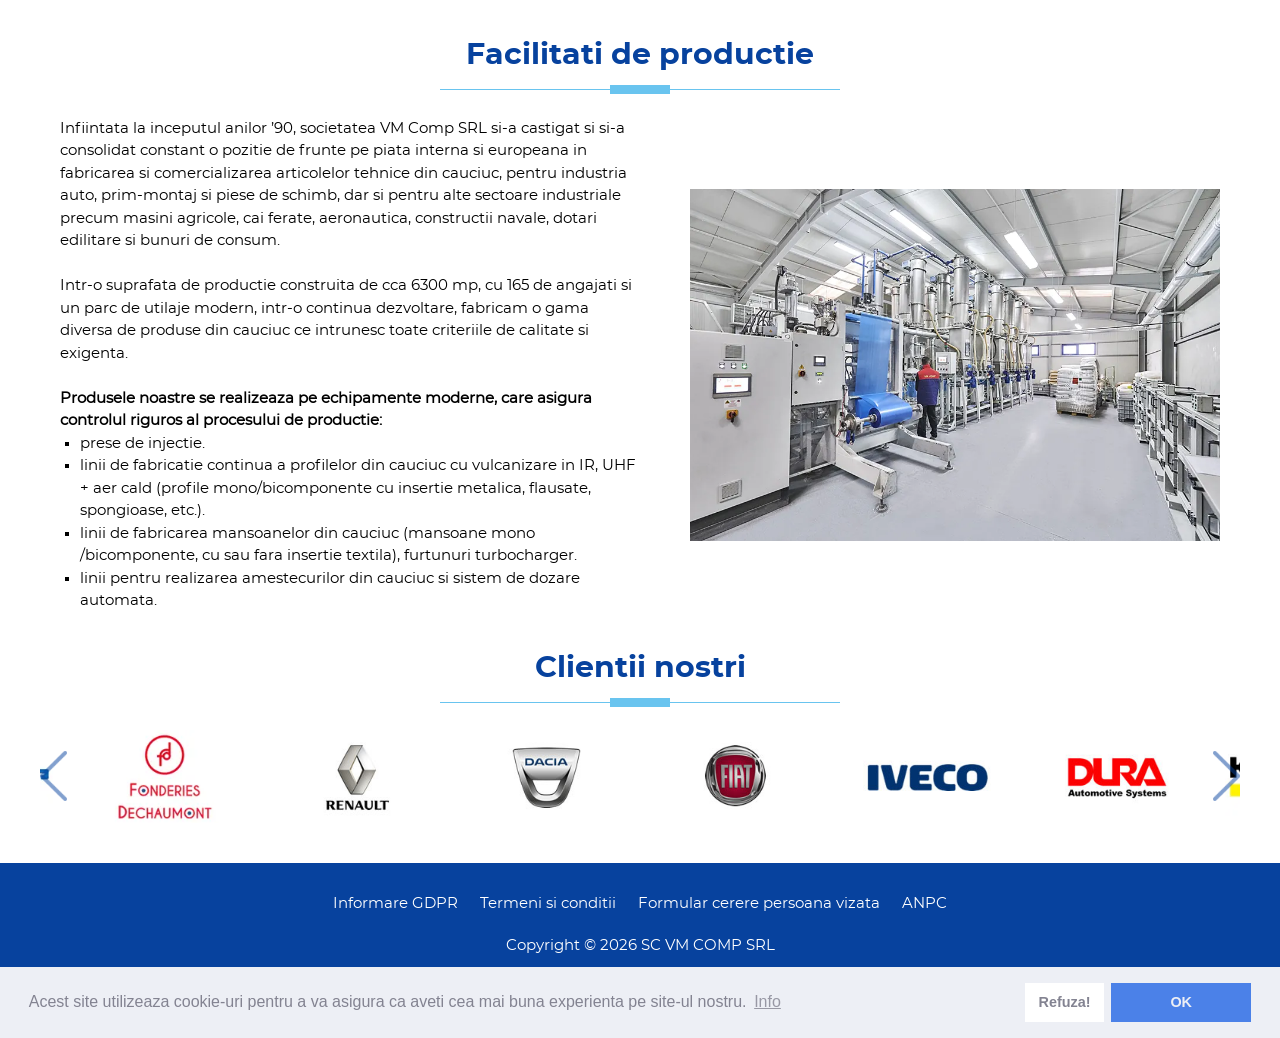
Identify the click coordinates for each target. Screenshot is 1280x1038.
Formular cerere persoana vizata (759, 903)
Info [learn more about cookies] (767, 1001)
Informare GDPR (395, 903)
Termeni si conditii (548, 903)
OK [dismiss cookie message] (1181, 1002)
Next (1226, 776)
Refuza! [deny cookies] (1065, 1002)
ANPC (924, 903)
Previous (53, 776)
